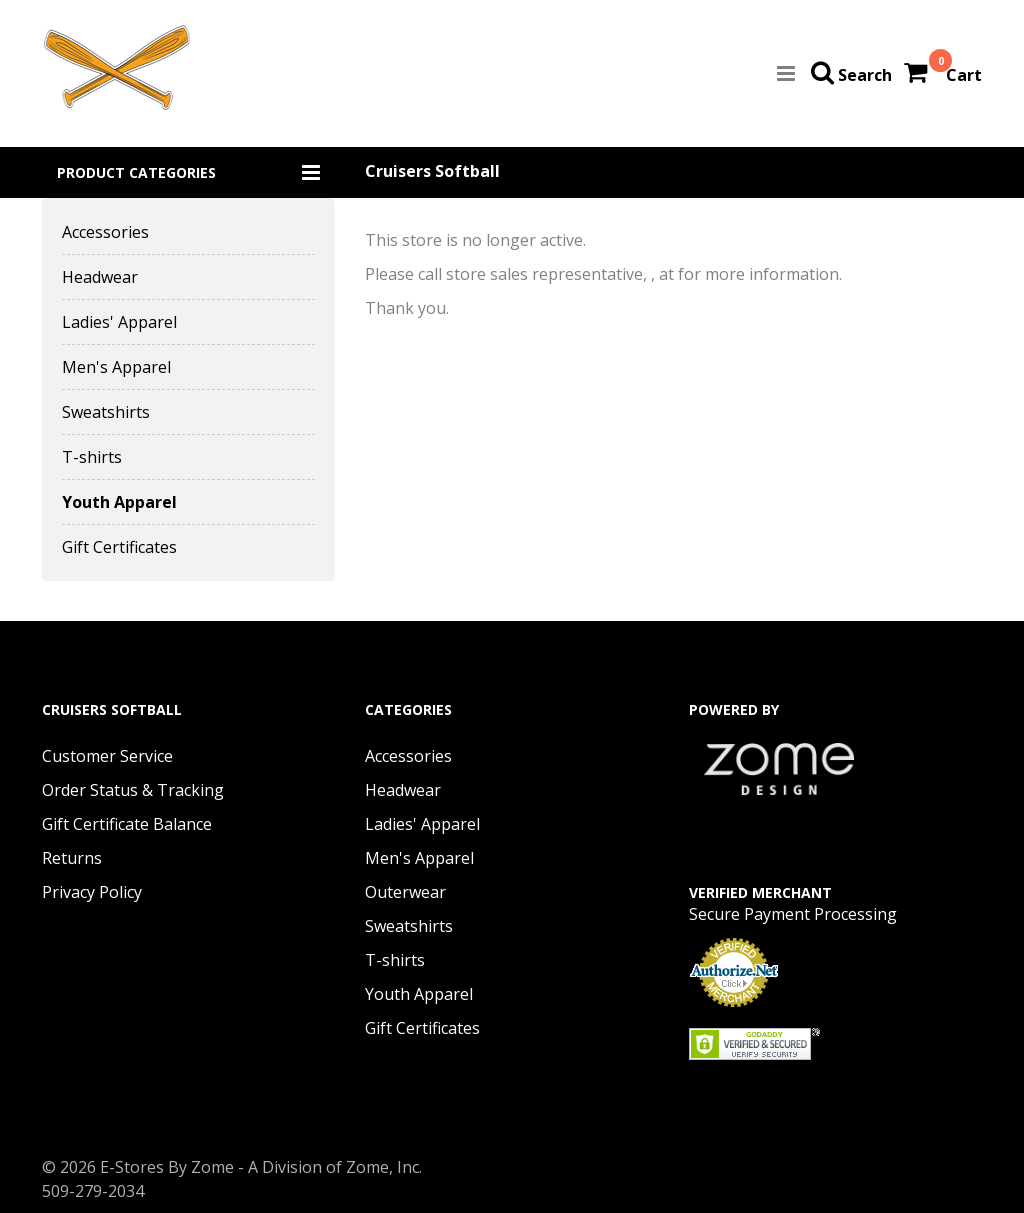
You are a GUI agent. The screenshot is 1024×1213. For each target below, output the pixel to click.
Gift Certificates (119, 547)
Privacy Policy (92, 892)
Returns (72, 858)
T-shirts (92, 457)
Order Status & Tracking (133, 790)
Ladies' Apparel (119, 322)
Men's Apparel (116, 367)
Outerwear (405, 892)
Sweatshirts (106, 412)
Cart (964, 75)
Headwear (100, 277)
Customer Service (107, 756)
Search (865, 75)
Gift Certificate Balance (127, 824)
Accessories (105, 232)
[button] (188, 172)
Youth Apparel (119, 502)
